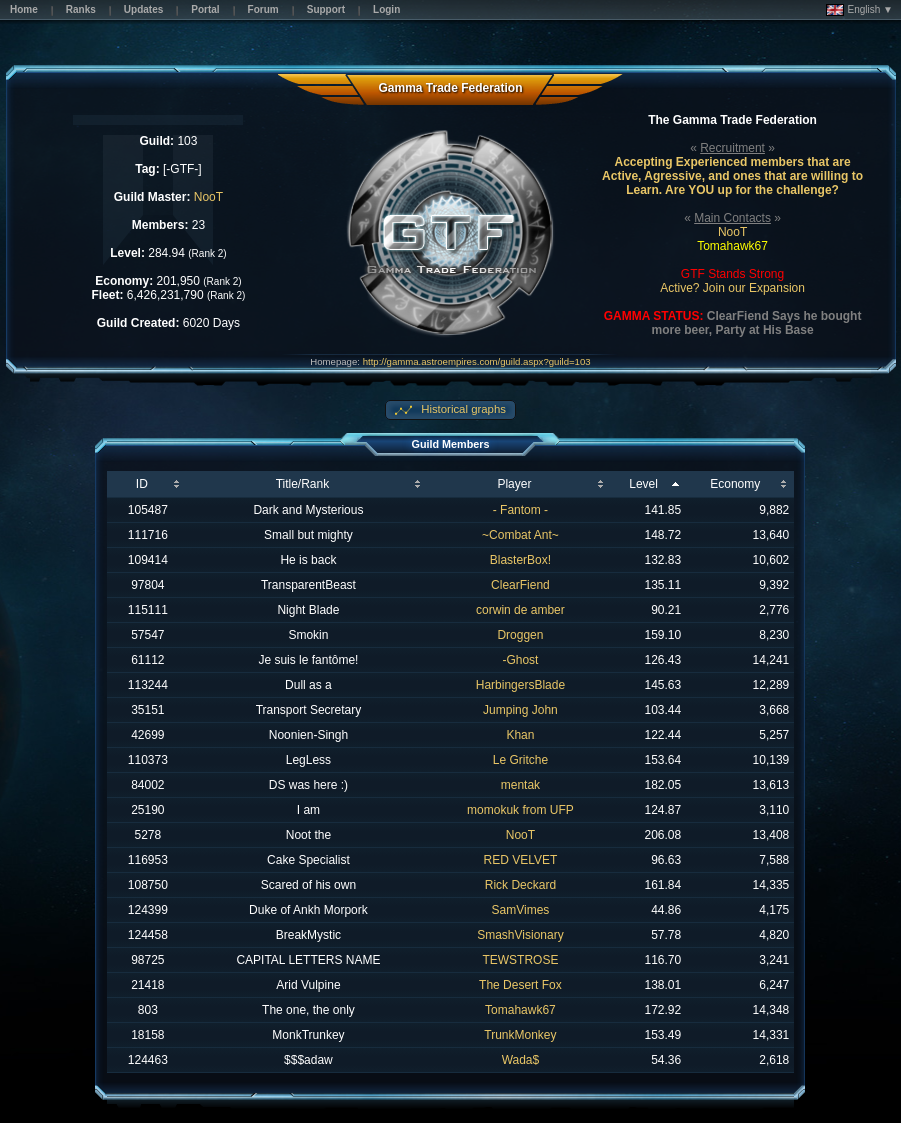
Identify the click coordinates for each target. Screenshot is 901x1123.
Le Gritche (520, 760)
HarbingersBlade (520, 685)
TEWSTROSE (520, 960)
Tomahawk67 (520, 1010)
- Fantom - (520, 510)
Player (514, 484)
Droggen (520, 635)
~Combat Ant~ (520, 535)
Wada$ (521, 1060)
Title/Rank (303, 484)
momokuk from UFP (520, 810)
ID (142, 484)
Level (643, 484)
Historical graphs (462, 409)
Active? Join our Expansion (732, 288)
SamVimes (521, 910)
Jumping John (520, 710)
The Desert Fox (520, 985)
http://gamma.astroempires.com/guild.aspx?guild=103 (477, 361)
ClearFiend (520, 585)
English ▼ (859, 10)
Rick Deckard (520, 885)
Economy (735, 484)
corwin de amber (520, 610)
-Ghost (520, 660)
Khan (520, 735)
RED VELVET (521, 860)
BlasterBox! (520, 560)
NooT (208, 197)
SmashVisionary (520, 935)
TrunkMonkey (520, 1035)
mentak (520, 785)
